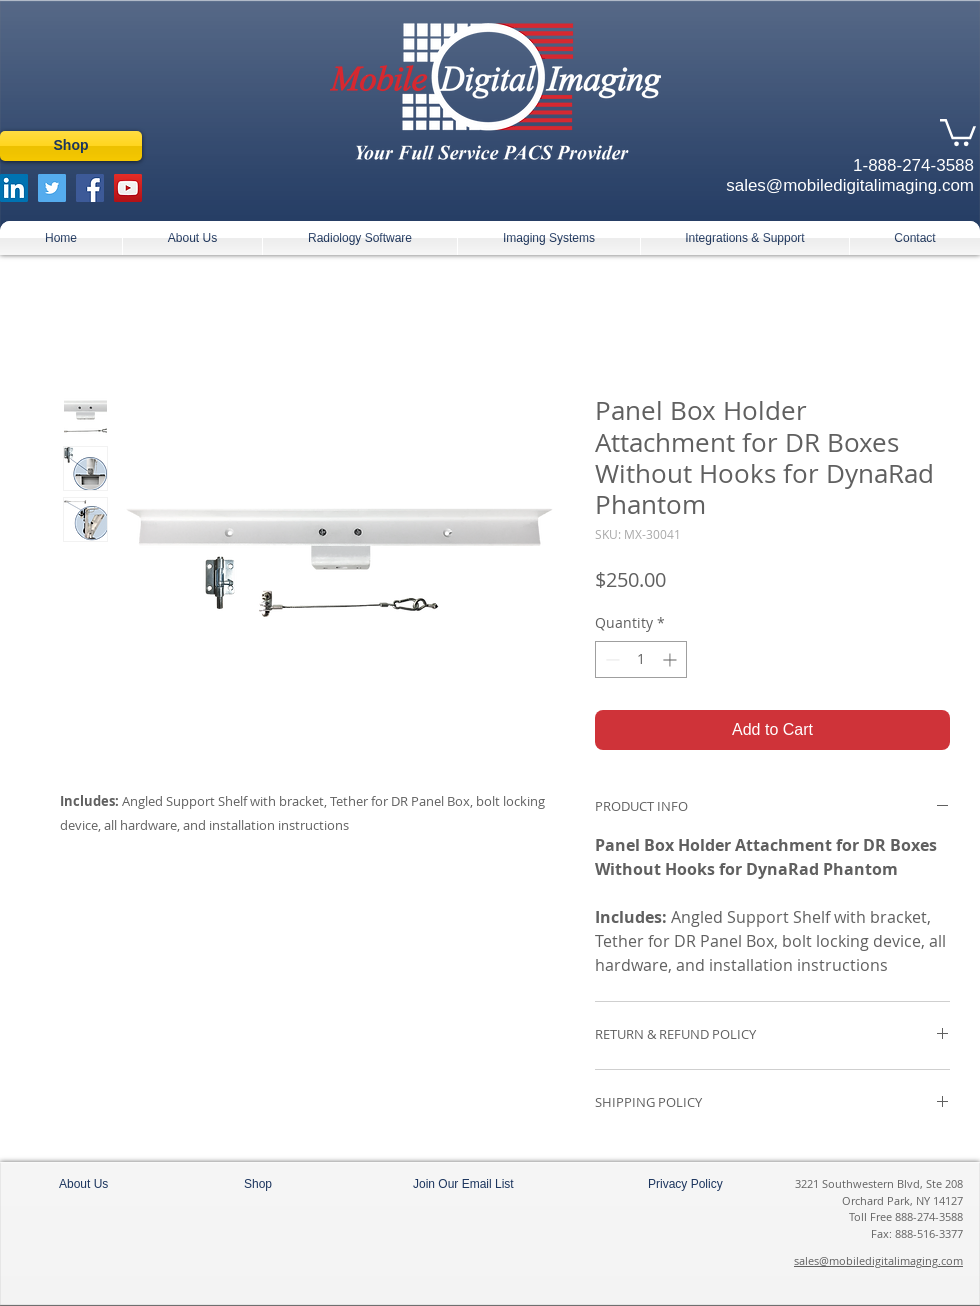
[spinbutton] (641, 659)
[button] (958, 131)
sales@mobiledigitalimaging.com (878, 1260)
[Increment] (671, 659)
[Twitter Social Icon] (52, 188)
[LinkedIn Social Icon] (14, 188)
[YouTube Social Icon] (128, 188)
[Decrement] (610, 659)
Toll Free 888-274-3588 (906, 1216)
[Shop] (71, 146)
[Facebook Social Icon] (90, 188)
